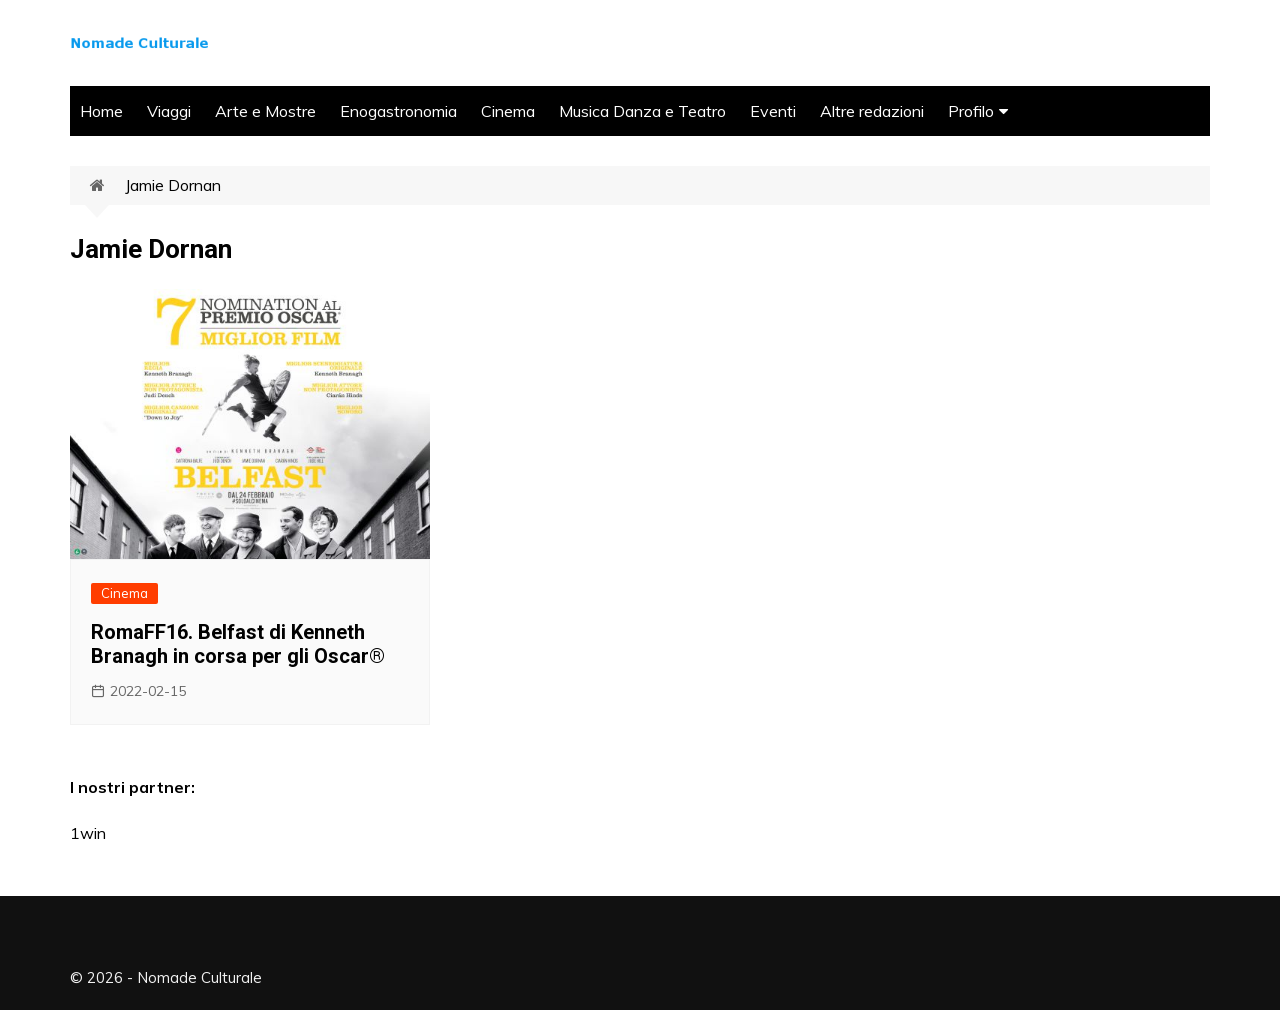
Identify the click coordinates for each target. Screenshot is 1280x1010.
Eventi (773, 111)
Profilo (971, 111)
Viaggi (169, 111)
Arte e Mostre (265, 111)
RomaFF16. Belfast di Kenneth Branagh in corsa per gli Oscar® (238, 644)
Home (101, 111)
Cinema (508, 111)
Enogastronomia (398, 111)
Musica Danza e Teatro (642, 111)
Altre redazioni (872, 111)
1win (88, 833)
